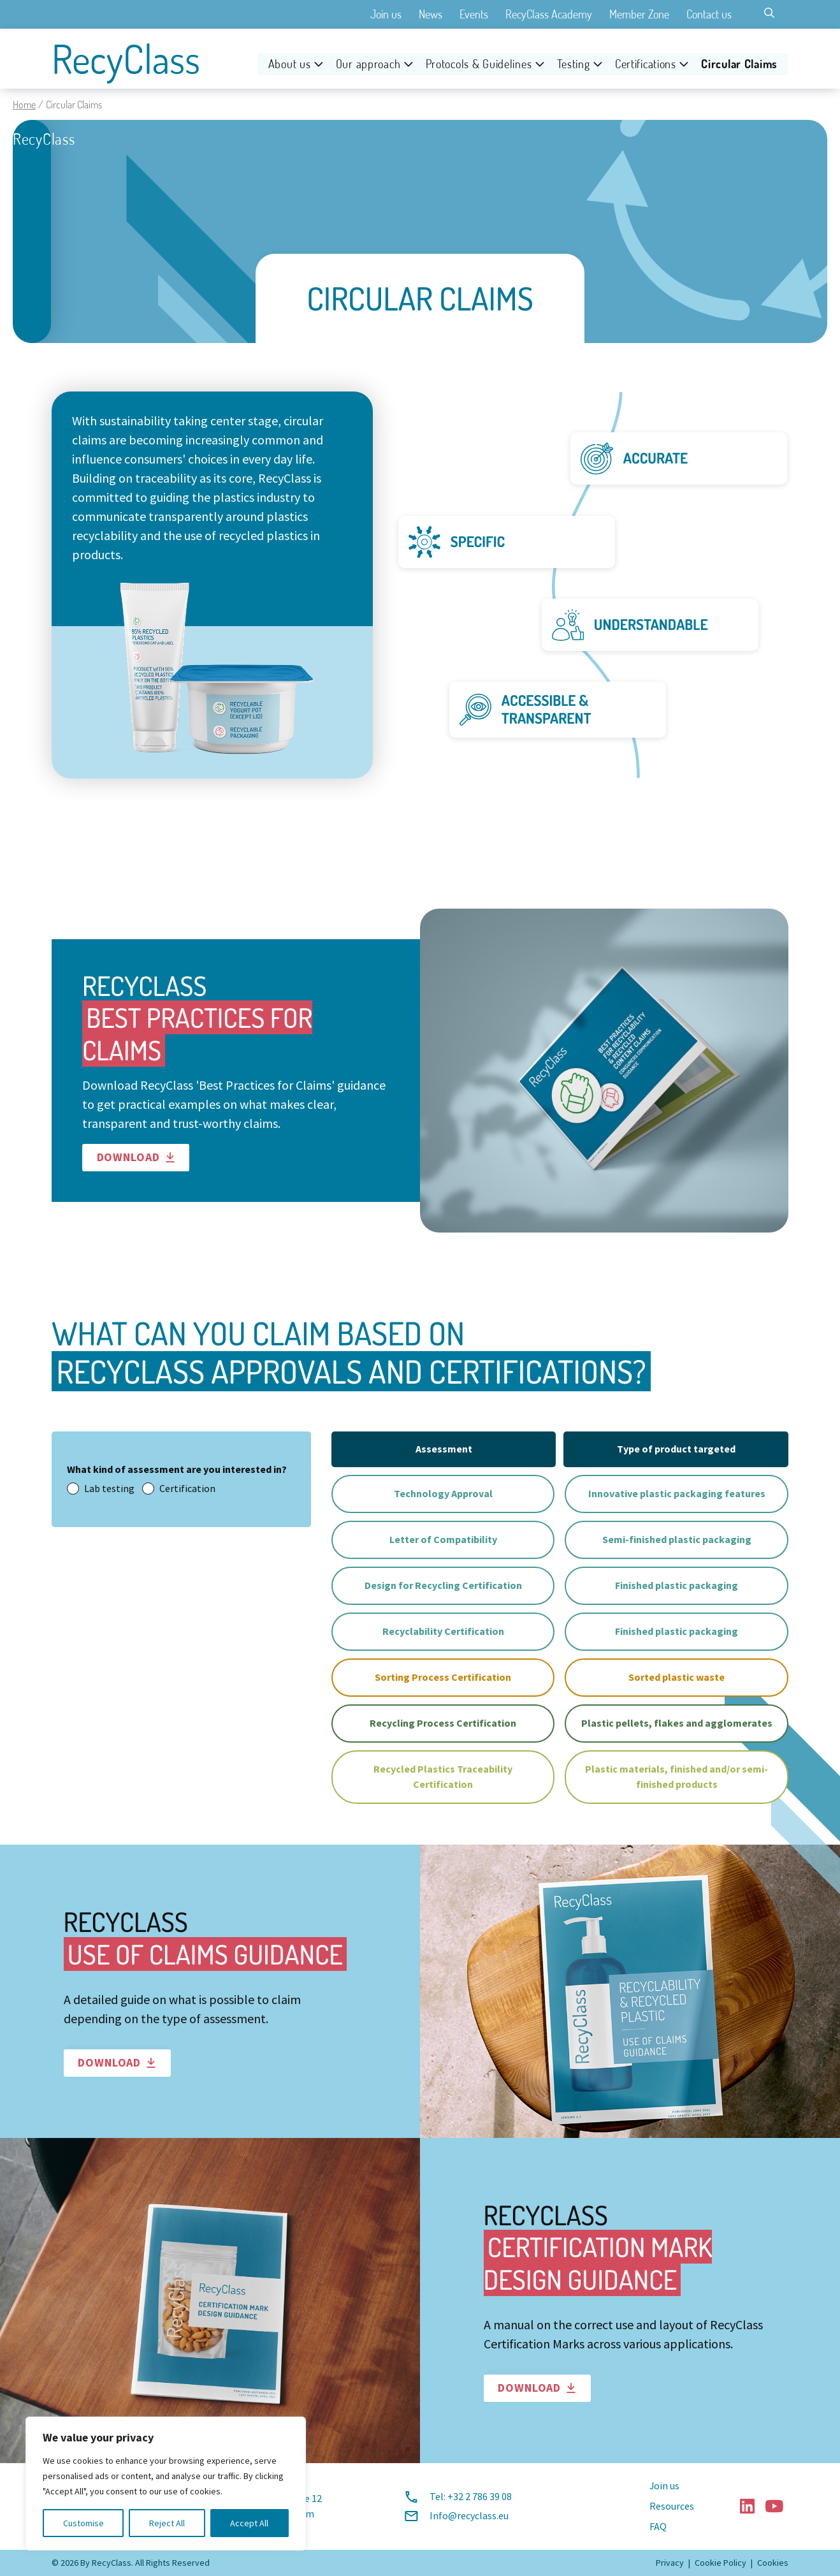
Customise (83, 2523)
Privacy (670, 2562)
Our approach (368, 64)
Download (136, 1157)
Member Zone (639, 14)
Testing (573, 64)
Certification (178, 1488)
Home (24, 104)
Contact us (709, 14)
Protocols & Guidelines (479, 64)
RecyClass (126, 58)
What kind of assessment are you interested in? (177, 1469)
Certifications (645, 64)
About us (289, 64)
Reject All (167, 2523)
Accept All (249, 2523)
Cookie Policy (720, 2562)
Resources (671, 2506)
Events (474, 14)
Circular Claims (739, 64)
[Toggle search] (769, 13)
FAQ (658, 2527)
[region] (165, 2483)
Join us (386, 14)
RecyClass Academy (548, 14)
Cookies (772, 2562)
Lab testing (100, 1488)
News (430, 14)
